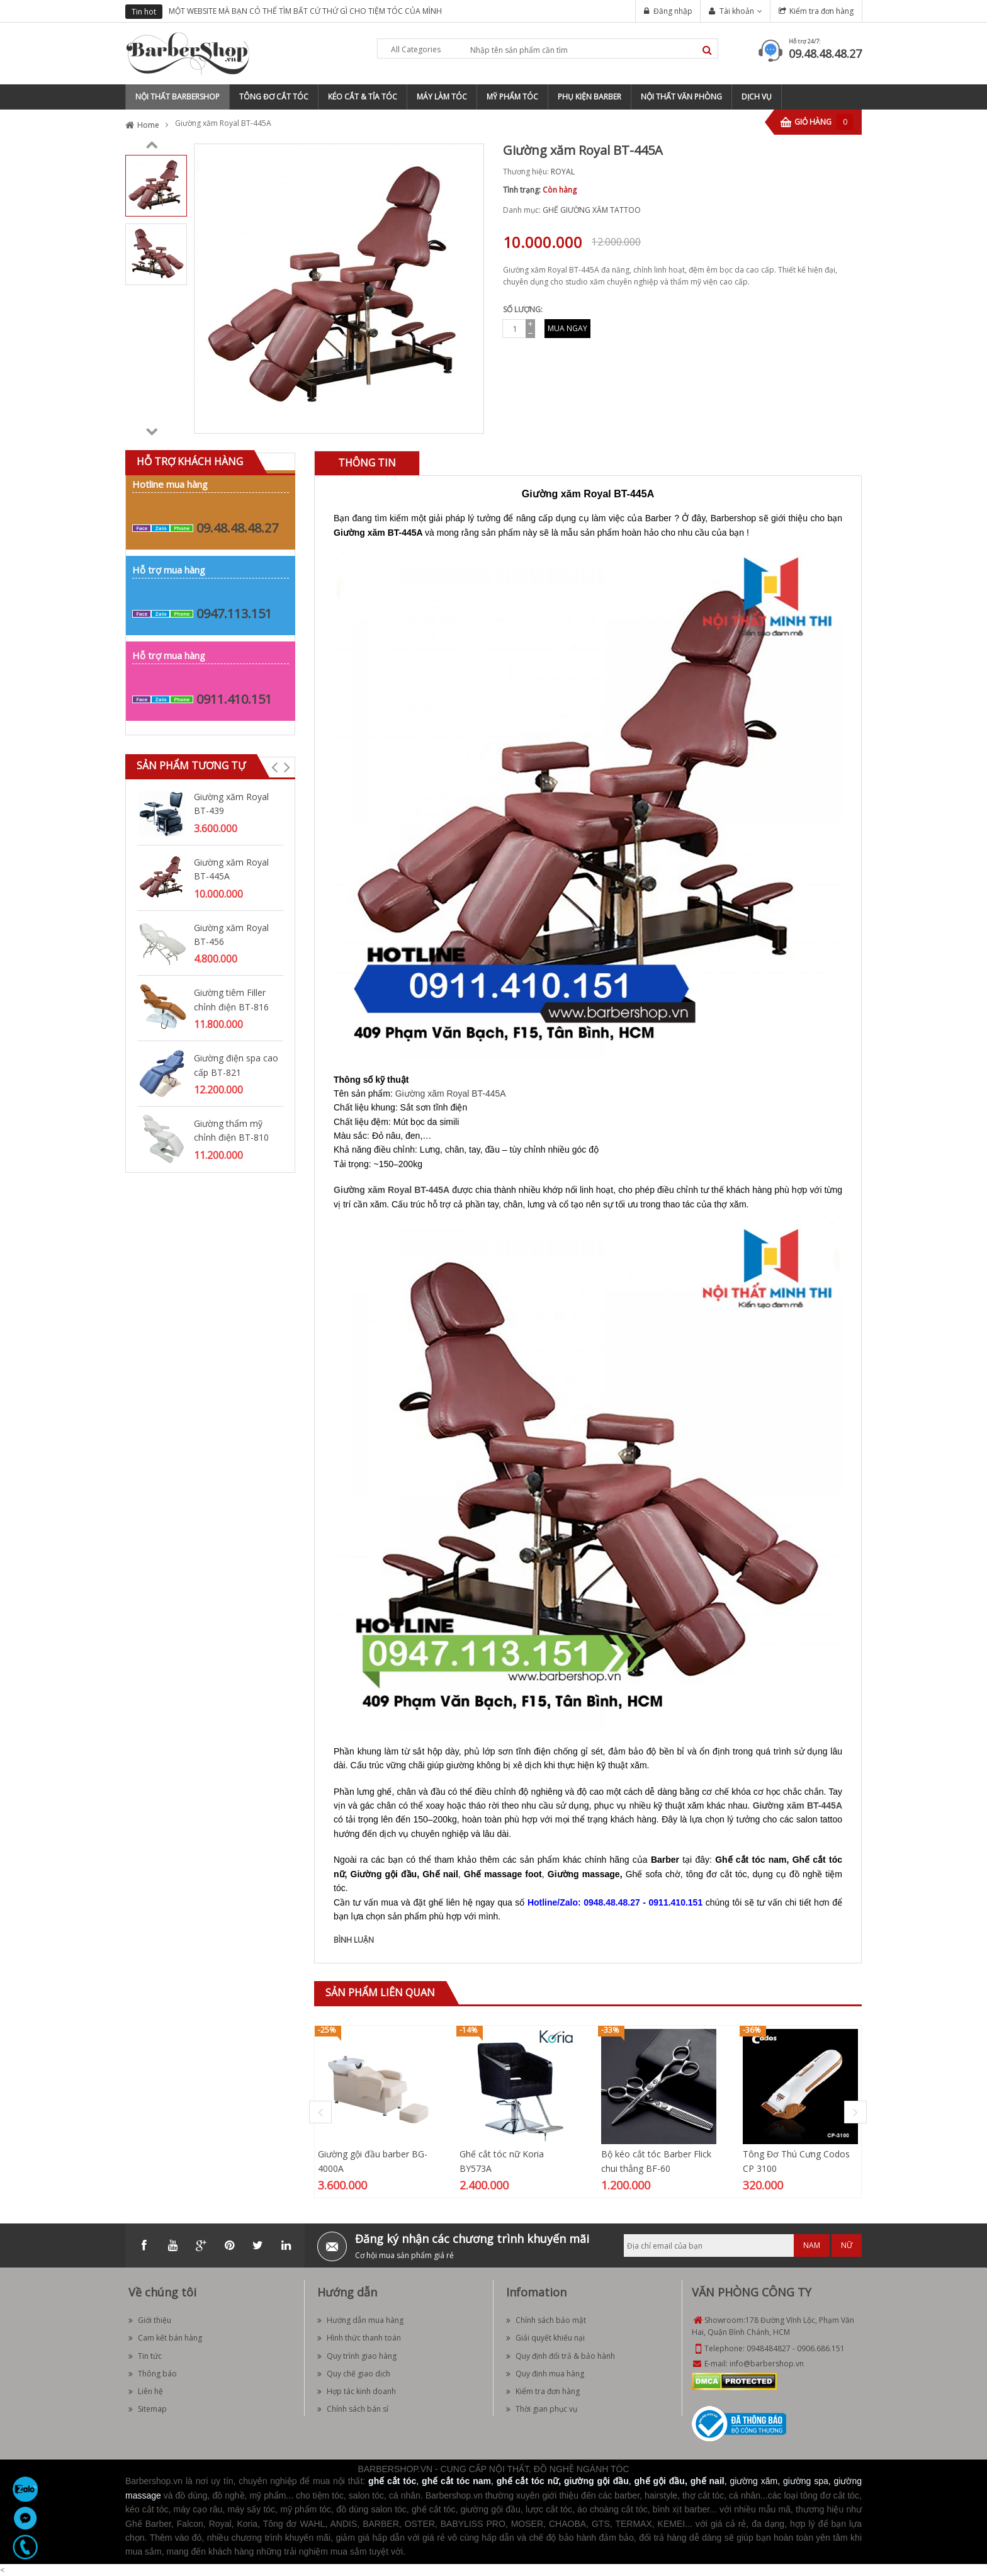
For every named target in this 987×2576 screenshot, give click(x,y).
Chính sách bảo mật (546, 2320)
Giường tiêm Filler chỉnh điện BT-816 (231, 999)
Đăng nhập (672, 11)
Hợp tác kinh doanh (356, 2391)
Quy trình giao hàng (357, 2356)
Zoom (470, 419)
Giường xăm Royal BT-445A (231, 869)
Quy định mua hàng (545, 2373)
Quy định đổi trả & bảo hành (560, 2356)
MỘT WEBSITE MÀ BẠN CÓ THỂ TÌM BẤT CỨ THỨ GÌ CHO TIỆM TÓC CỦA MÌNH (305, 11)
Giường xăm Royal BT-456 (231, 934)
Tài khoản (736, 11)
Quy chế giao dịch (353, 2373)
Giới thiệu (149, 2320)
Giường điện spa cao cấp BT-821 (236, 1065)
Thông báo (152, 2373)
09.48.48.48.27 (825, 53)
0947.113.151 (234, 613)
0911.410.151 (234, 699)
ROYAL (563, 171)
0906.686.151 (821, 2348)
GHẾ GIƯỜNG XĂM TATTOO (592, 210)
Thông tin (367, 463)
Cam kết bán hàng (165, 2337)
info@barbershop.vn (767, 2363)
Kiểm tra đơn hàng (821, 11)
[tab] (367, 463)
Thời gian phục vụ (541, 2409)
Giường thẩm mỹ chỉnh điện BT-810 (231, 1130)
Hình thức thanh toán (359, 2337)
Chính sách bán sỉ (352, 2409)
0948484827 (769, 2348)
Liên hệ (145, 2391)
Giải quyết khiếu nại (545, 2337)
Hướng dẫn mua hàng (360, 2320)
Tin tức (145, 2356)
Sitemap (147, 2409)
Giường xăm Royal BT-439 (231, 803)
